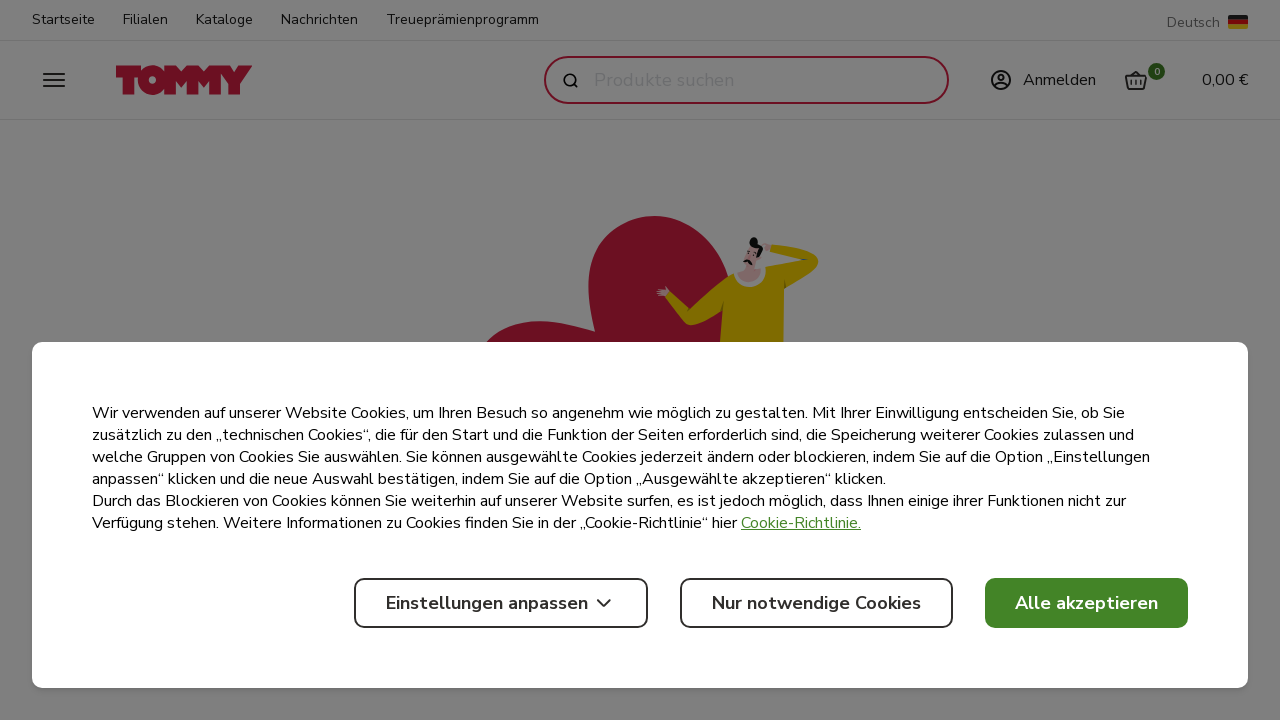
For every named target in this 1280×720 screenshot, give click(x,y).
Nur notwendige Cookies (816, 603)
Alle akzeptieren (1086, 603)
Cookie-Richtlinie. (801, 523)
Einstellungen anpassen (501, 603)
